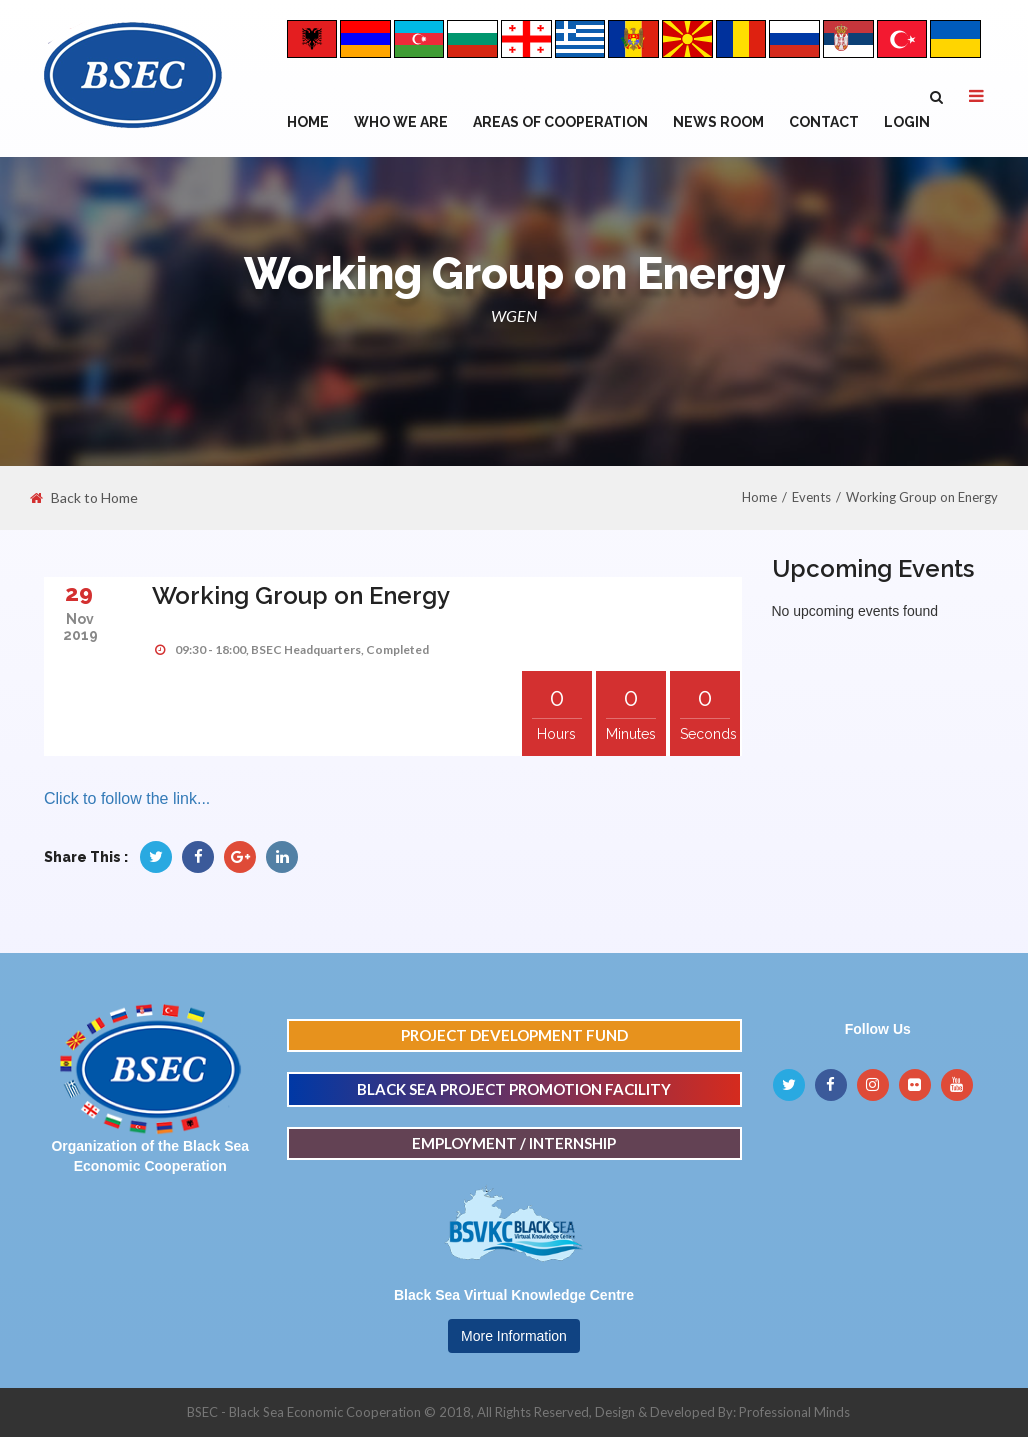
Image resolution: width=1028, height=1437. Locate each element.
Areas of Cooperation (560, 122)
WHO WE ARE (401, 122)
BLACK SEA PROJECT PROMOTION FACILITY (514, 1089)
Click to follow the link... (127, 798)
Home (308, 122)
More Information (514, 1336)
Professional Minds (794, 1412)
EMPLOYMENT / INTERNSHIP (514, 1143)
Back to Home (84, 498)
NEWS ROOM (718, 122)
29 (79, 592)
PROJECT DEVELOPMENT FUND (514, 1035)
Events (811, 497)
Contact (824, 122)
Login (907, 122)
